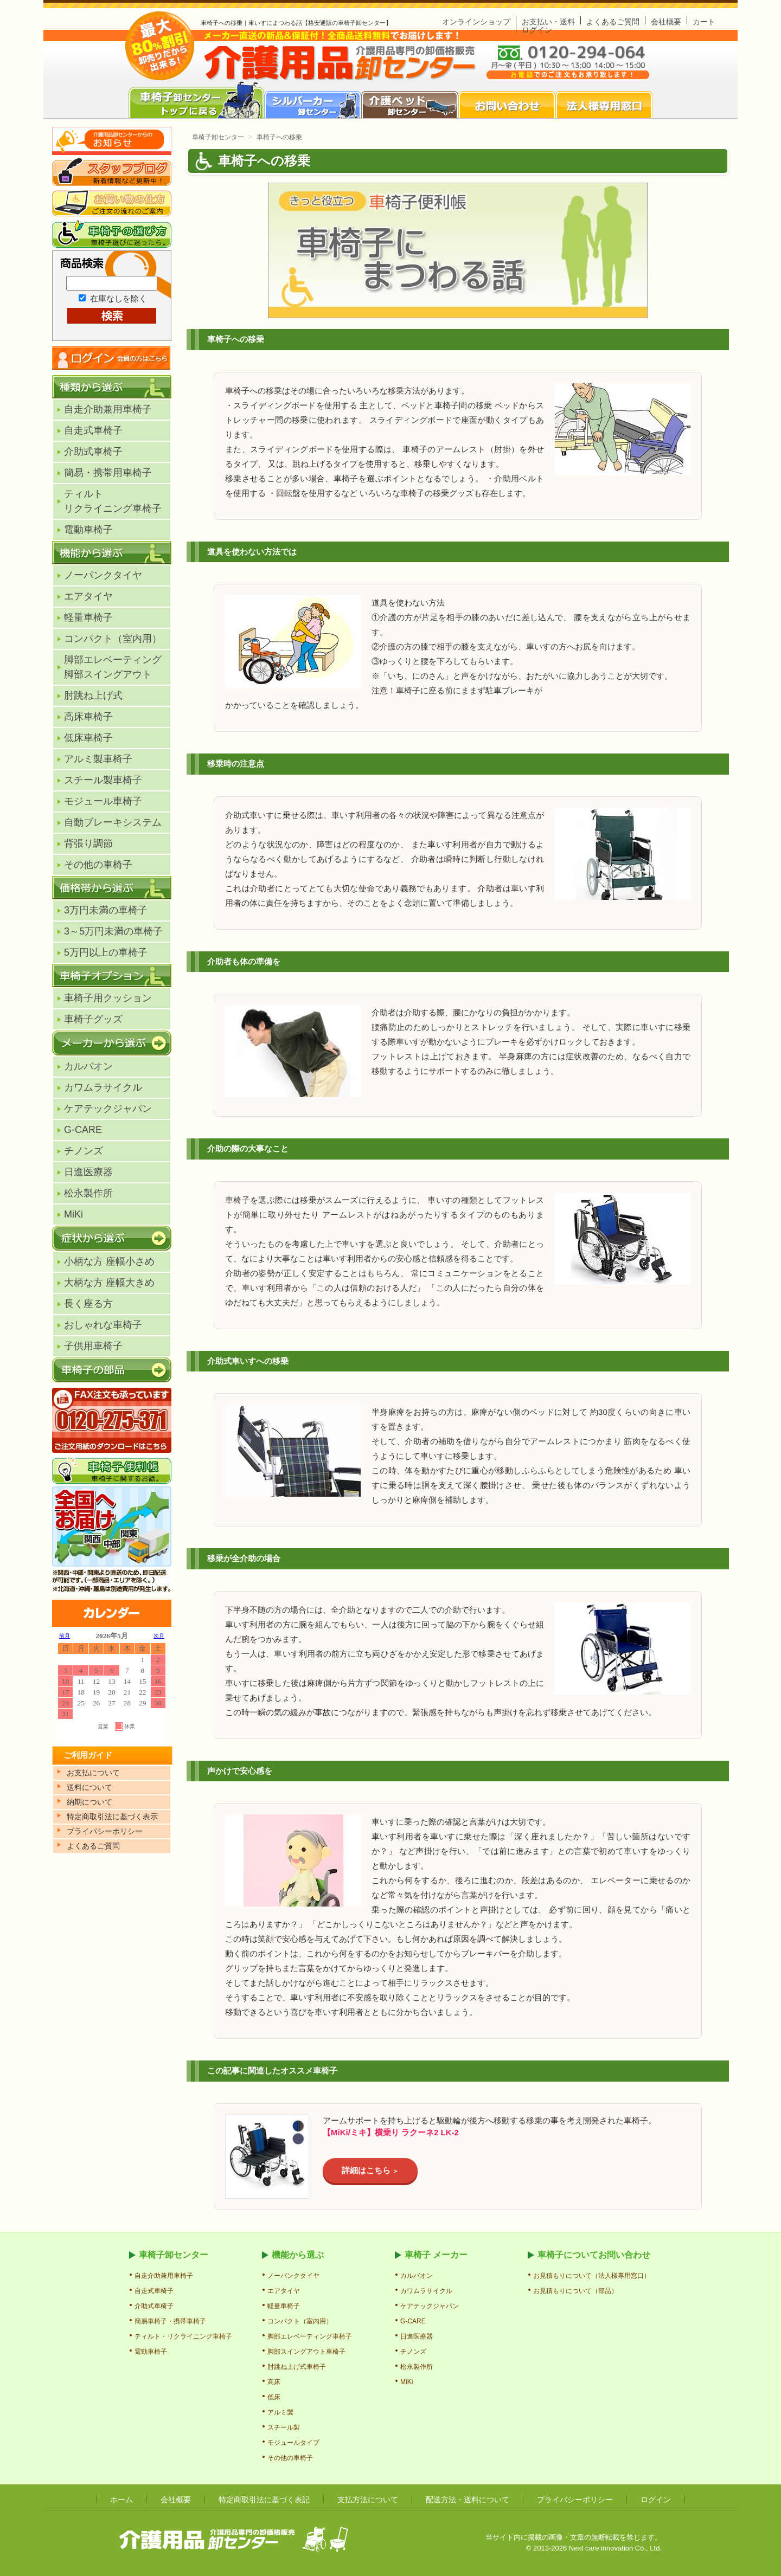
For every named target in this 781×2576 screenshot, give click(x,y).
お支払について (93, 1772)
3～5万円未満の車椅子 (113, 931)
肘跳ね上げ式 (93, 695)
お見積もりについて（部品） (575, 2291)
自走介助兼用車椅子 (108, 409)
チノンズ (83, 1150)
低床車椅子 (88, 737)
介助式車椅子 (93, 451)
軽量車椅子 (88, 617)
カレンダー (111, 1695)
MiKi (73, 1214)
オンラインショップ (476, 21)
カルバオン (88, 1066)
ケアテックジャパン (108, 1108)
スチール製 (283, 2427)
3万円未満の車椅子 (106, 910)
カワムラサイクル (103, 1087)
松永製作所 (88, 1193)
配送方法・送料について (467, 2499)
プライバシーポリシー (575, 2499)
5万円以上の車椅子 (106, 952)
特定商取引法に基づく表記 (264, 2499)
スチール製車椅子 (103, 780)
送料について (89, 1787)
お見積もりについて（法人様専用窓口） (591, 2275)
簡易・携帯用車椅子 (108, 472)
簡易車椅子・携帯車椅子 (170, 2321)
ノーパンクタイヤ (103, 575)
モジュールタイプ (293, 2442)
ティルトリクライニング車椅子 (113, 501)
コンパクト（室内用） (113, 638)
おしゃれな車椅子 (103, 1324)
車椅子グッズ (93, 1019)
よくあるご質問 (612, 21)
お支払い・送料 (548, 21)
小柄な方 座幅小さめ (109, 1261)
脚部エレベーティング (113, 667)
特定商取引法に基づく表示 (112, 1816)
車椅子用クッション (108, 998)
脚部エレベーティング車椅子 (309, 2336)
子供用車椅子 (93, 1346)
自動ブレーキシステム (113, 822)
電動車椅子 (88, 529)
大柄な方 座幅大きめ (109, 1282)
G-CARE (83, 1129)
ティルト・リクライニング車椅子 (183, 2336)
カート (704, 21)
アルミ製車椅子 (98, 759)
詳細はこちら (366, 2170)
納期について (89, 1802)
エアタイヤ (88, 596)
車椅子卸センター (218, 137)
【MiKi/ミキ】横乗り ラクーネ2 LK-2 (391, 2132)
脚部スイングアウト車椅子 (306, 2351)
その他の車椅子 (98, 864)
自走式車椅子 (93, 430)
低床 (273, 2397)
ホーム (121, 2499)
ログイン (537, 29)
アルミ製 (280, 2412)
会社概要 (666, 21)
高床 (273, 2382)
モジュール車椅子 (103, 801)
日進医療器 (88, 1172)
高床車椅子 (88, 716)
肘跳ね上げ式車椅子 (296, 2367)
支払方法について (367, 2499)
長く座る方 (88, 1303)
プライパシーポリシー (105, 1831)
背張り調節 (88, 843)
